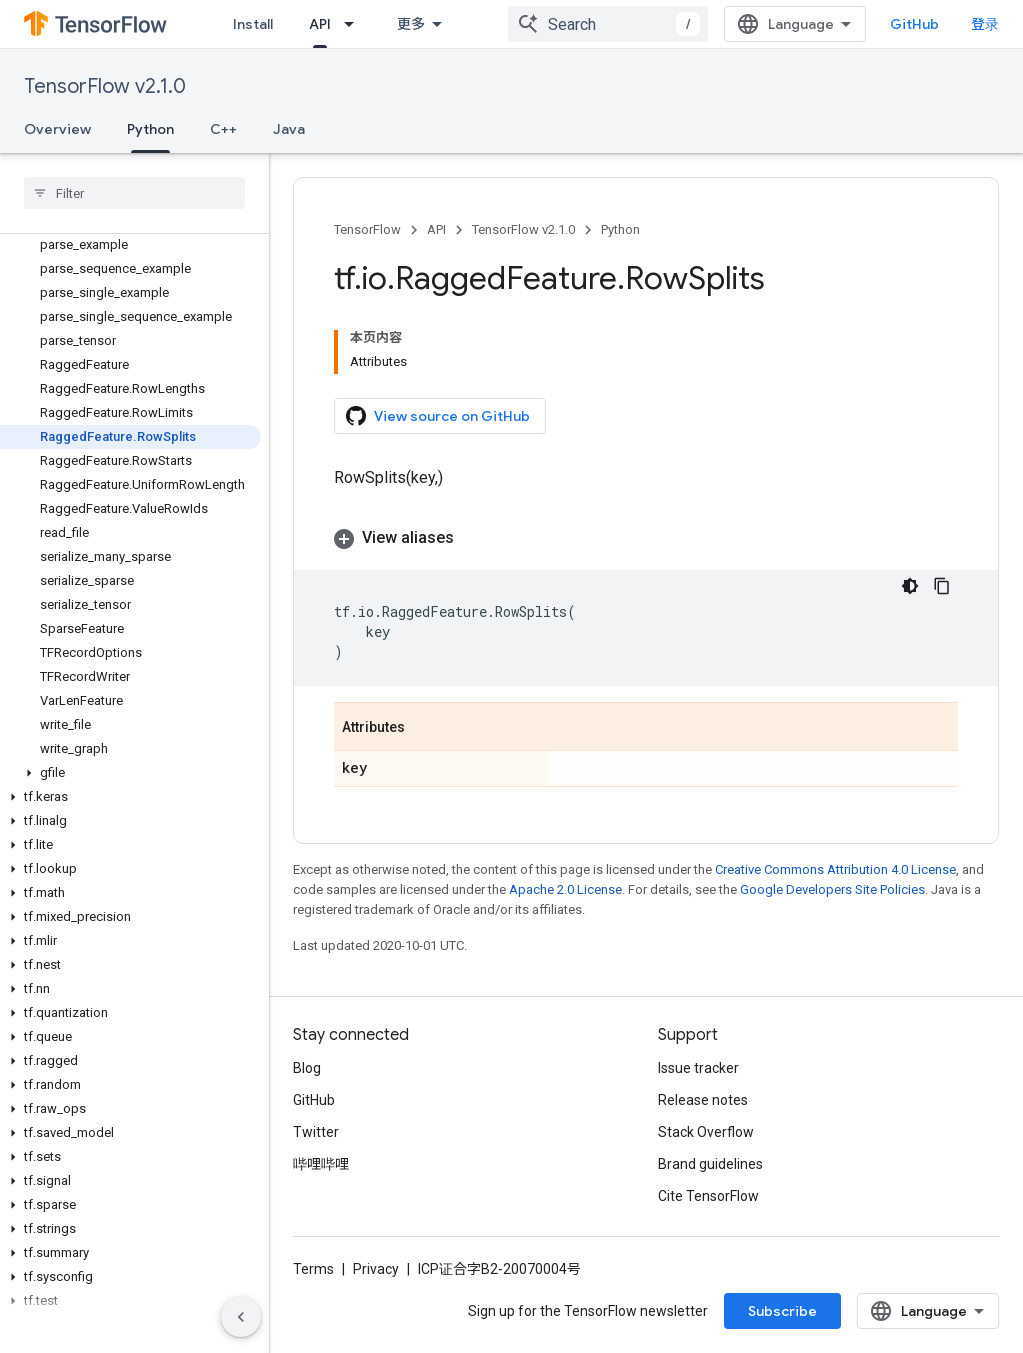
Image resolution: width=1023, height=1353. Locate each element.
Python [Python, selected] (150, 129)
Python (620, 229)
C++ (223, 129)
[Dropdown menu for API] (355, 24)
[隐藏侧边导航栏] (241, 1317)
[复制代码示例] (942, 586)
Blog (307, 1068)
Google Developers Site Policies (832, 889)
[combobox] (608, 24)
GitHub (914, 24)
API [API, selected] (320, 24)
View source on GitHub (438, 416)
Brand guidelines (710, 1164)
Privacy (376, 1269)
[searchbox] (134, 193)
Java (289, 129)
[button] (130, 773)
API (436, 229)
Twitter (316, 1132)
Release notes (703, 1100)
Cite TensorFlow (708, 1196)
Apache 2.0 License (565, 889)
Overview (57, 129)
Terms (313, 1269)
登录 (985, 24)
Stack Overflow (706, 1132)
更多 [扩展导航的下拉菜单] (411, 24)
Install (253, 24)
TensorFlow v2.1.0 (105, 86)
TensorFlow (367, 229)
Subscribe (782, 1311)
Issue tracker (698, 1068)
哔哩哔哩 (321, 1164)
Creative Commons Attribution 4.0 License (835, 869)
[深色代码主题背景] (910, 586)
